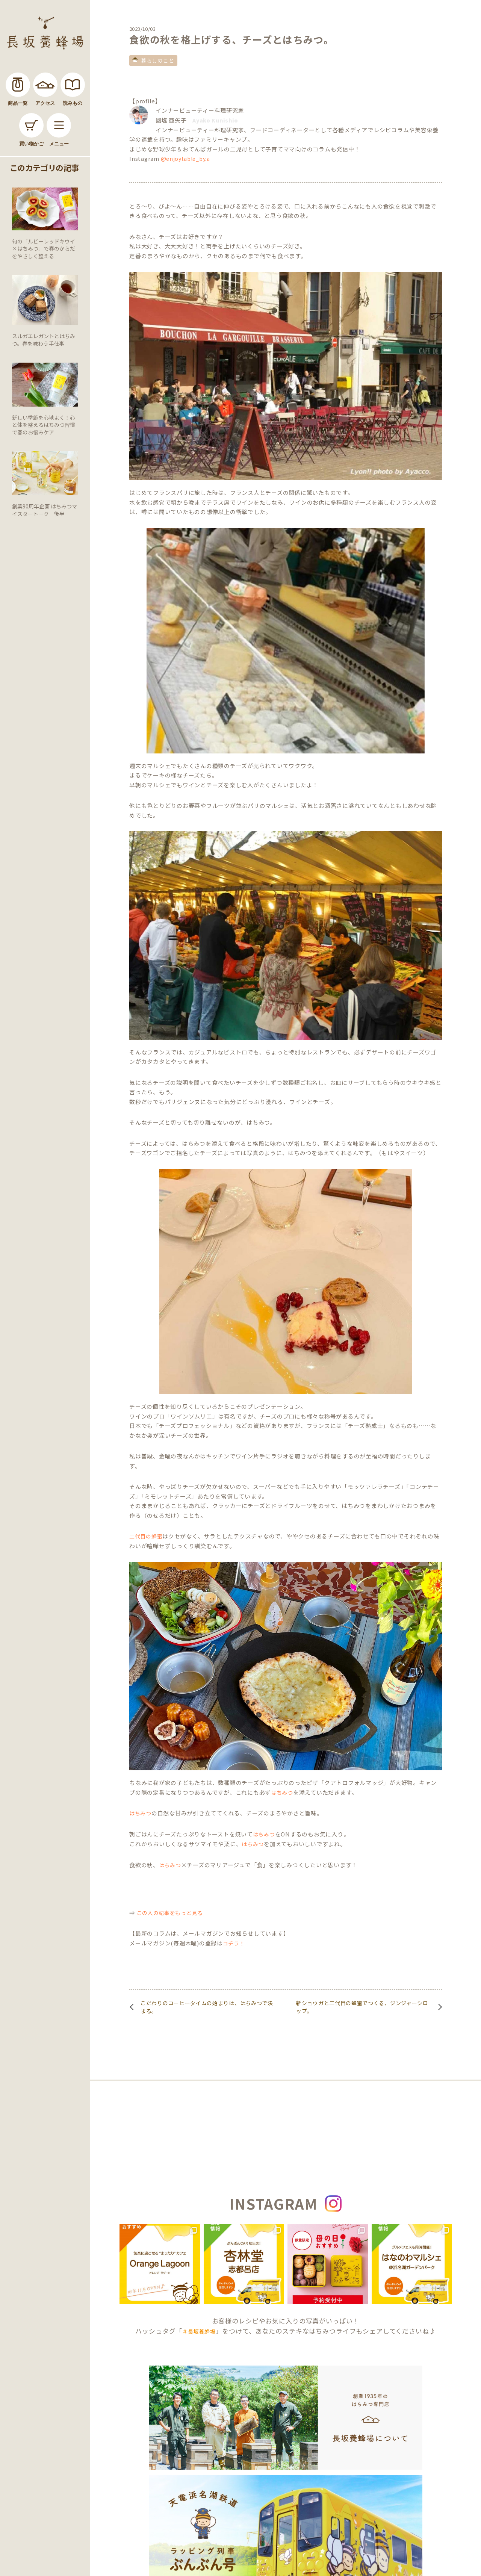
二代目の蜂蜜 (145, 1536)
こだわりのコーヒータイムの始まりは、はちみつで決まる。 (207, 2007)
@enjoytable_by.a (185, 158)
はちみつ (282, 1792)
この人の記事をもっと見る (170, 1912)
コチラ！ (234, 1943)
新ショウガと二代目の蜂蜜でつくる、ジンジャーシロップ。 (362, 2007)
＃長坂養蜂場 (198, 2331)
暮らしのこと (157, 60)
